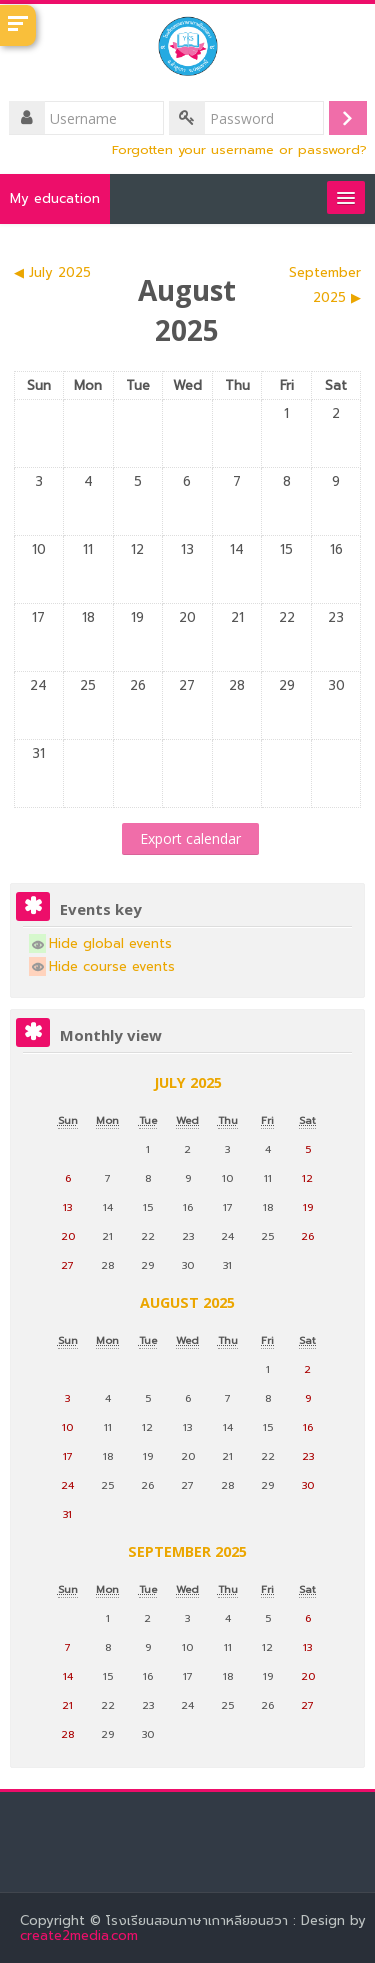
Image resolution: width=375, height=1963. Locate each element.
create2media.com (81, 1935)
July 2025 (188, 1082)
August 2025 (187, 1302)
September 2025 (187, 1551)
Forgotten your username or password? (239, 149)
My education (55, 198)
